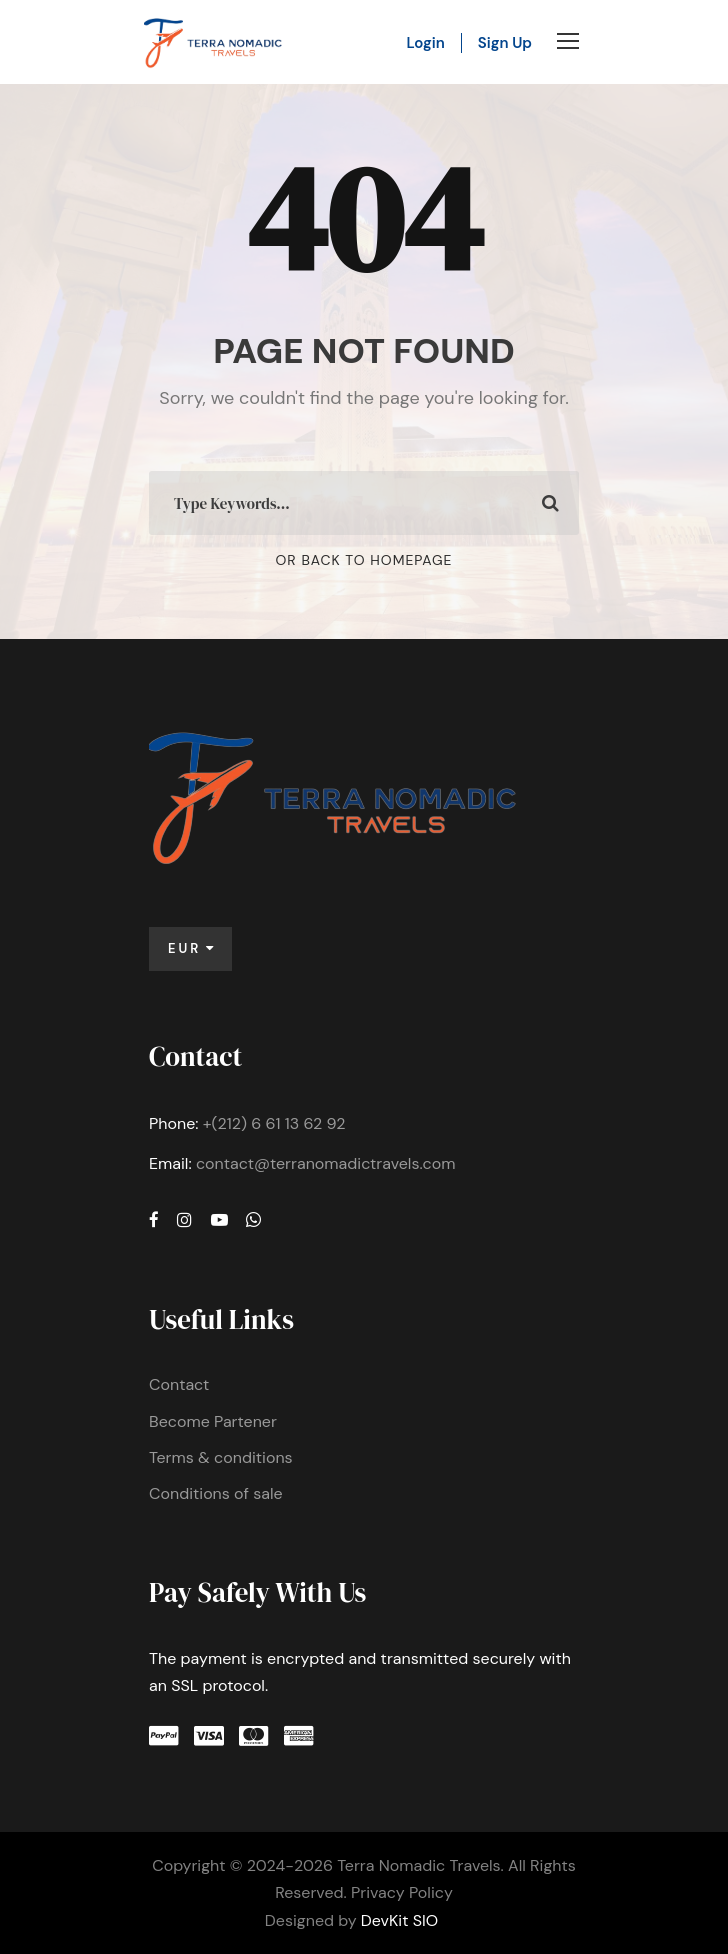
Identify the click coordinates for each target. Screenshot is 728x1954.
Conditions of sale (216, 1493)
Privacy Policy (402, 1892)
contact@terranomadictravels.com (326, 1163)
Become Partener (213, 1421)
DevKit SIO (399, 1920)
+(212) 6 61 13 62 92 (274, 1123)
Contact (179, 1384)
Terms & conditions (221, 1457)
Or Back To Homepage (364, 560)
